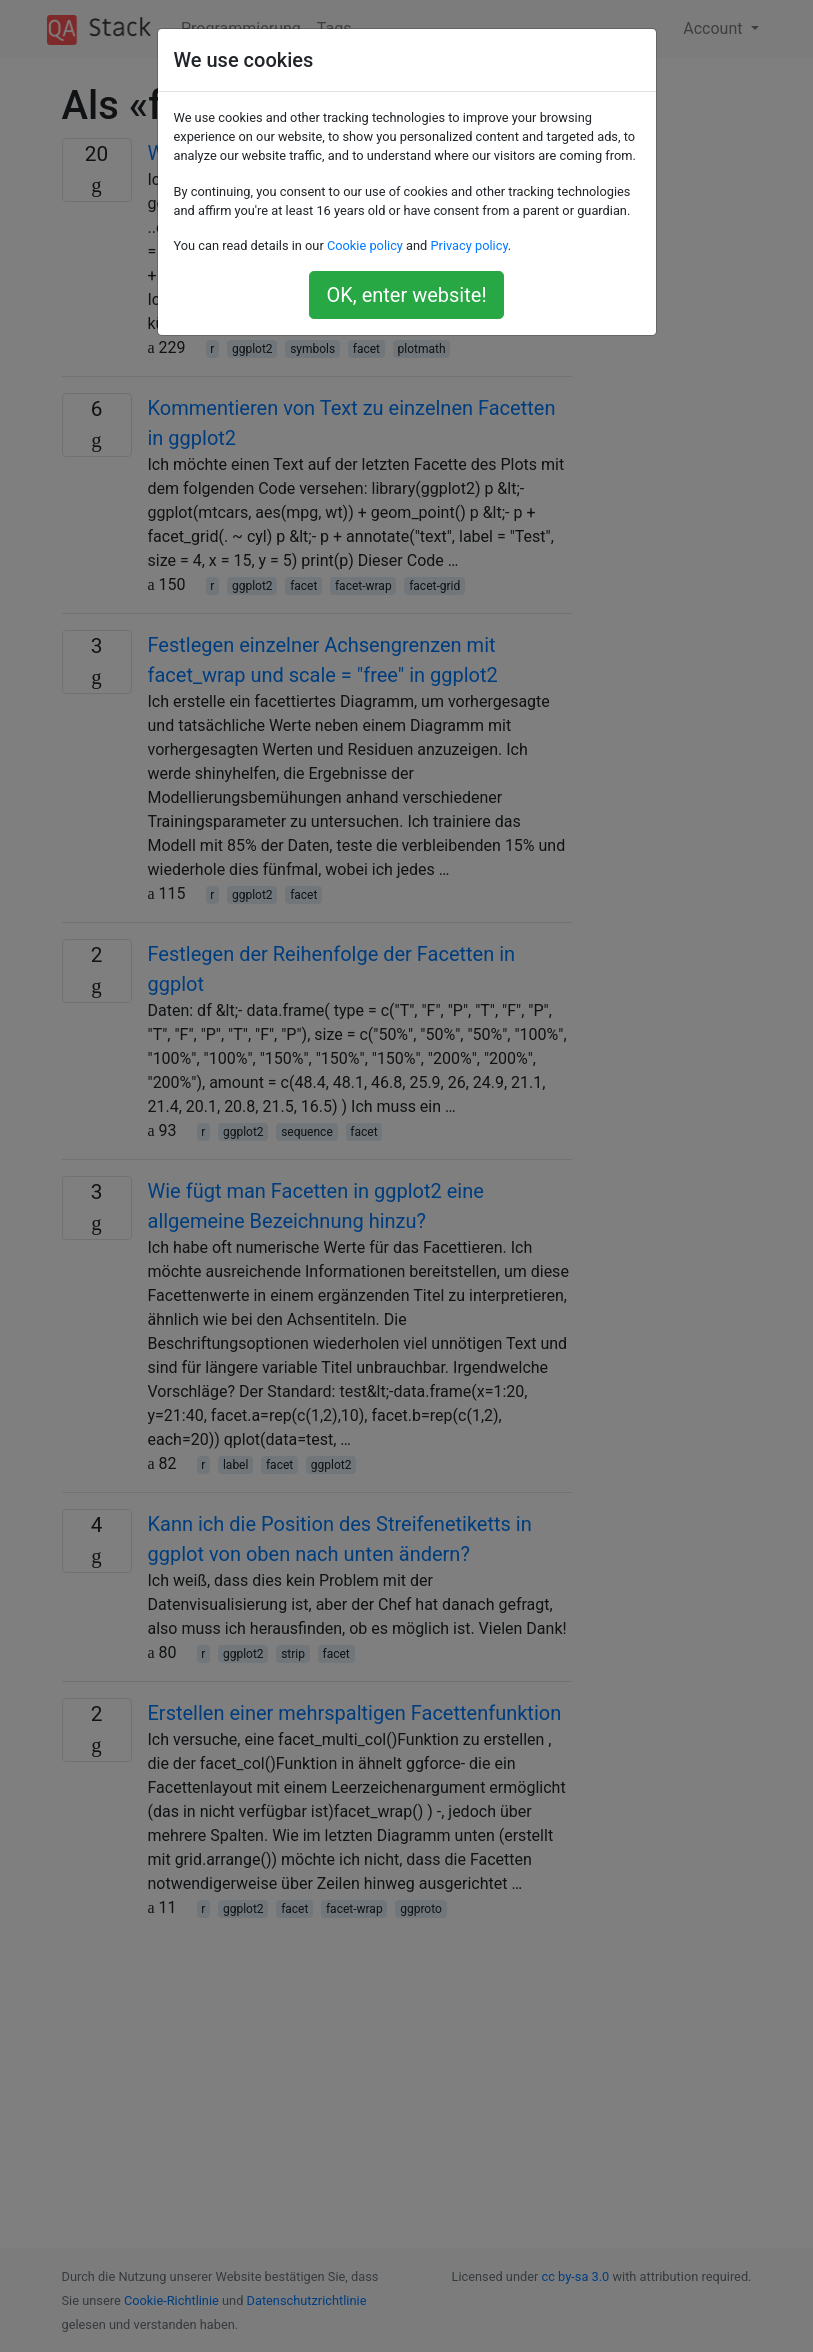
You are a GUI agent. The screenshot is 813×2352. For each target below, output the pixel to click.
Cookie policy (365, 245)
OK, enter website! (406, 295)
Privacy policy (468, 245)
